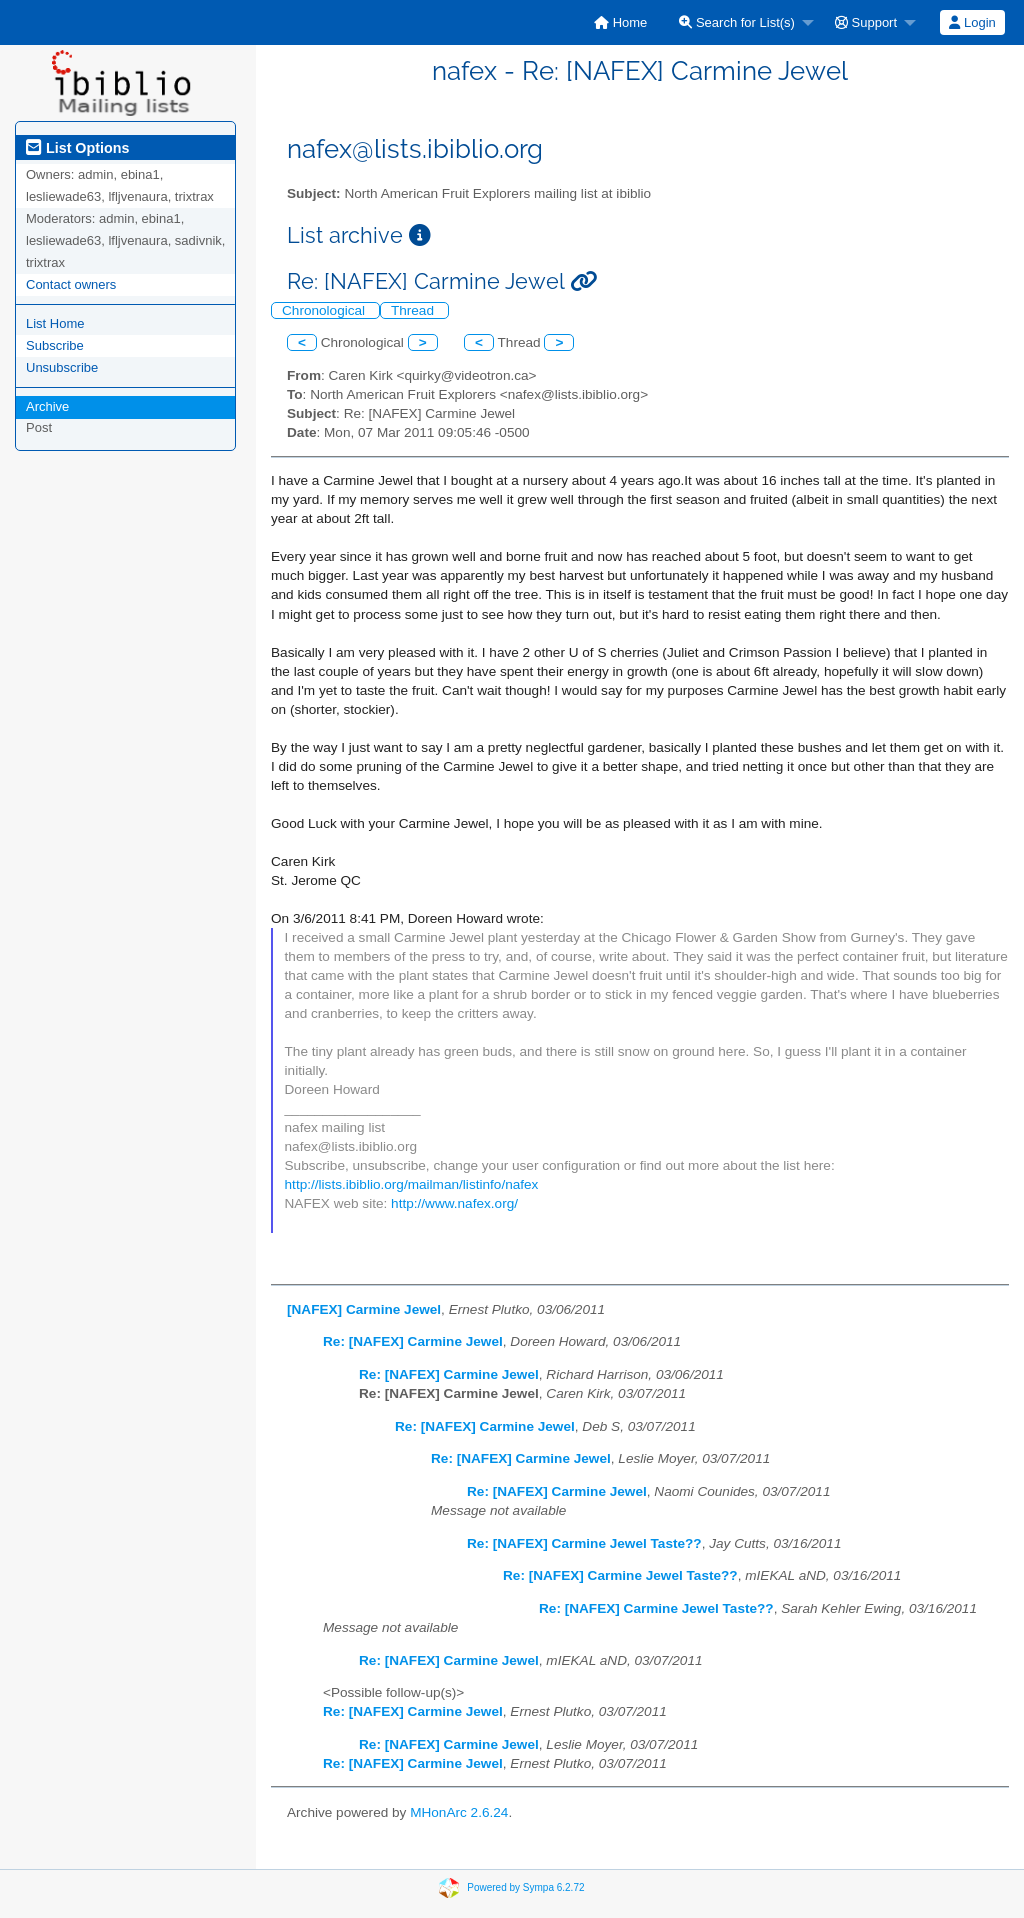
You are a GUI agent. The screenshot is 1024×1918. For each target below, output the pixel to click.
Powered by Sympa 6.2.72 (525, 1887)
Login (972, 22)
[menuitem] (620, 22)
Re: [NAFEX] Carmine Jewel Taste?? (584, 1543)
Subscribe (55, 345)
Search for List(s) (737, 22)
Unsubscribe (62, 367)
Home (620, 22)
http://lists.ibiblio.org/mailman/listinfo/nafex (412, 1184)
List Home (55, 323)
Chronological (325, 310)
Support (866, 22)
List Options (77, 148)
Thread (414, 310)
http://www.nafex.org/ (454, 1203)
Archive (47, 406)
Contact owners (71, 284)
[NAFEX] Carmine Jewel (364, 1309)
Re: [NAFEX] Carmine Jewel (413, 1341)
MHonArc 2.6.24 (459, 1812)
